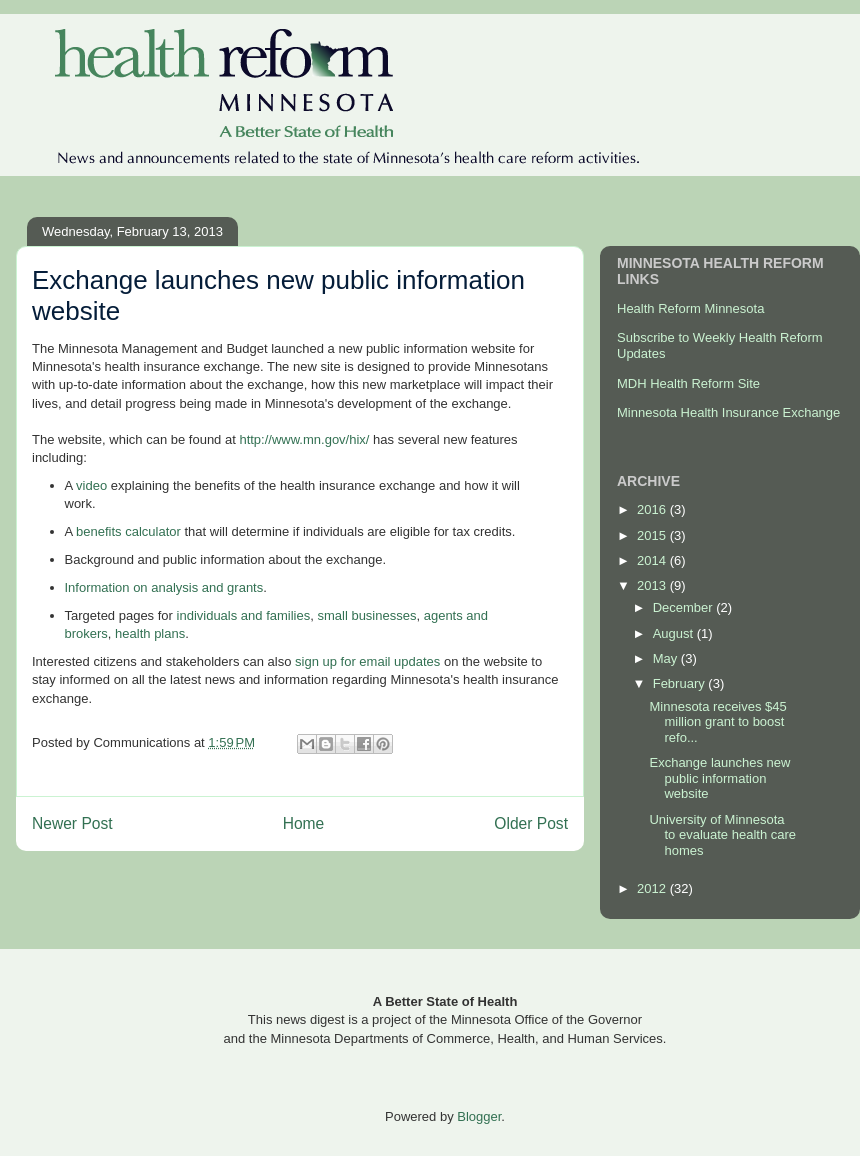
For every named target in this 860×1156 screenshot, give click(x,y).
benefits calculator (126, 531)
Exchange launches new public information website (719, 778)
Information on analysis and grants (164, 587)
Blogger (479, 1116)
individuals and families (244, 615)
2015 (653, 535)
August (675, 633)
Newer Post (72, 823)
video (89, 485)
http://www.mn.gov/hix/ (304, 439)
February (681, 683)
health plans (150, 633)
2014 (653, 560)
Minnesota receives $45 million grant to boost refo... (717, 722)
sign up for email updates (367, 661)
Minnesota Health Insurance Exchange (728, 412)
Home (304, 823)
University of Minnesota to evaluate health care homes (722, 835)
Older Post (531, 823)
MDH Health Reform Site (688, 383)
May (667, 658)
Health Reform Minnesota (690, 308)
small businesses (366, 615)
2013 (653, 585)
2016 (653, 509)
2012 (653, 888)
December (685, 607)
